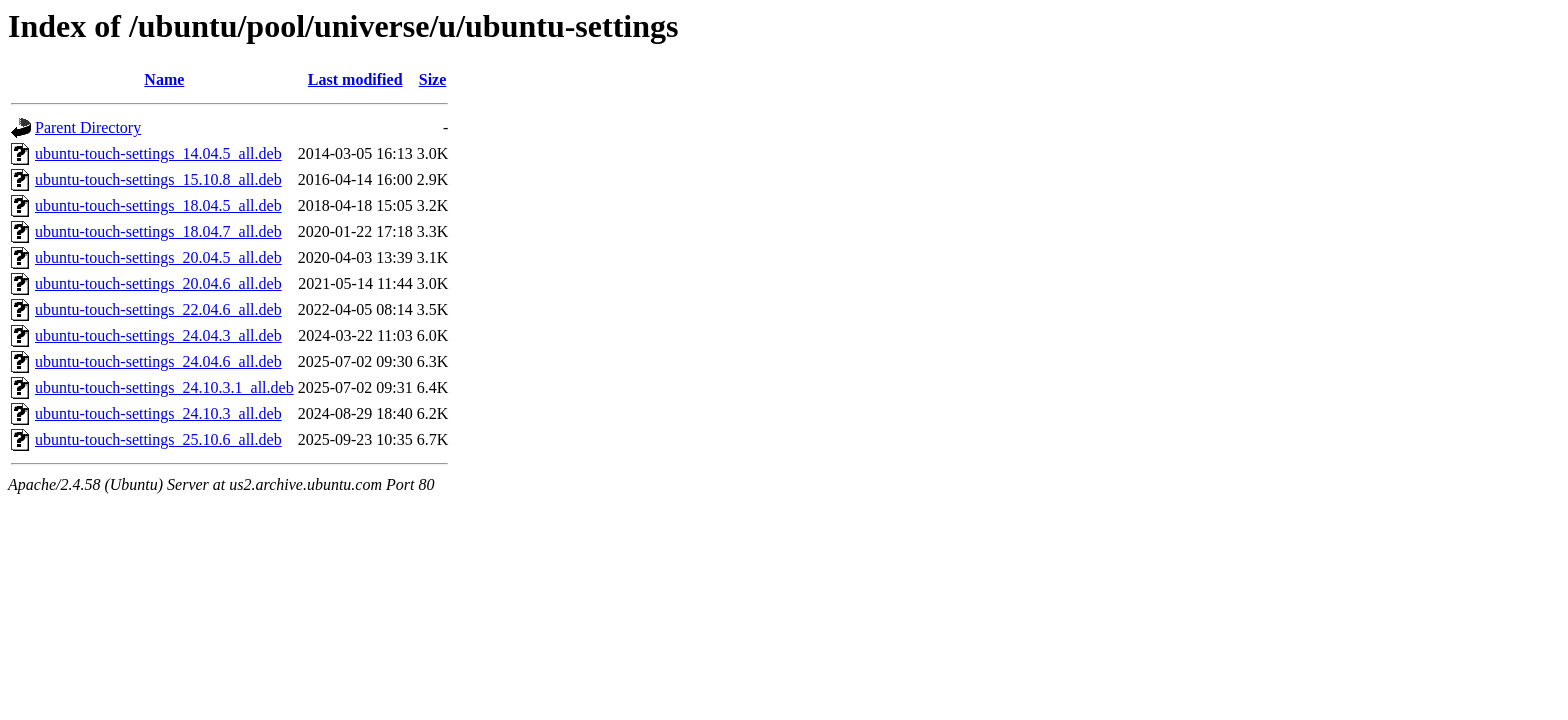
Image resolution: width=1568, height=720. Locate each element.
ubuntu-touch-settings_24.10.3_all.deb (158, 413)
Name (164, 79)
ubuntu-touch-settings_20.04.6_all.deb (158, 283)
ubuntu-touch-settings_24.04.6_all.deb (158, 361)
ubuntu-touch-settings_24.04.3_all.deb (158, 335)
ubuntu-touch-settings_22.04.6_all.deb (158, 309)
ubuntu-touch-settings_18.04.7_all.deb (158, 231)
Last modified (355, 79)
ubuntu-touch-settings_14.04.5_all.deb (158, 153)
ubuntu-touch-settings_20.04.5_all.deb (158, 257)
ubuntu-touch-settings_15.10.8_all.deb (158, 179)
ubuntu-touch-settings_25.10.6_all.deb (158, 439)
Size (433, 79)
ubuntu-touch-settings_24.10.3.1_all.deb (164, 387)
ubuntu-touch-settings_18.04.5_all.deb (158, 205)
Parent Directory (88, 127)
